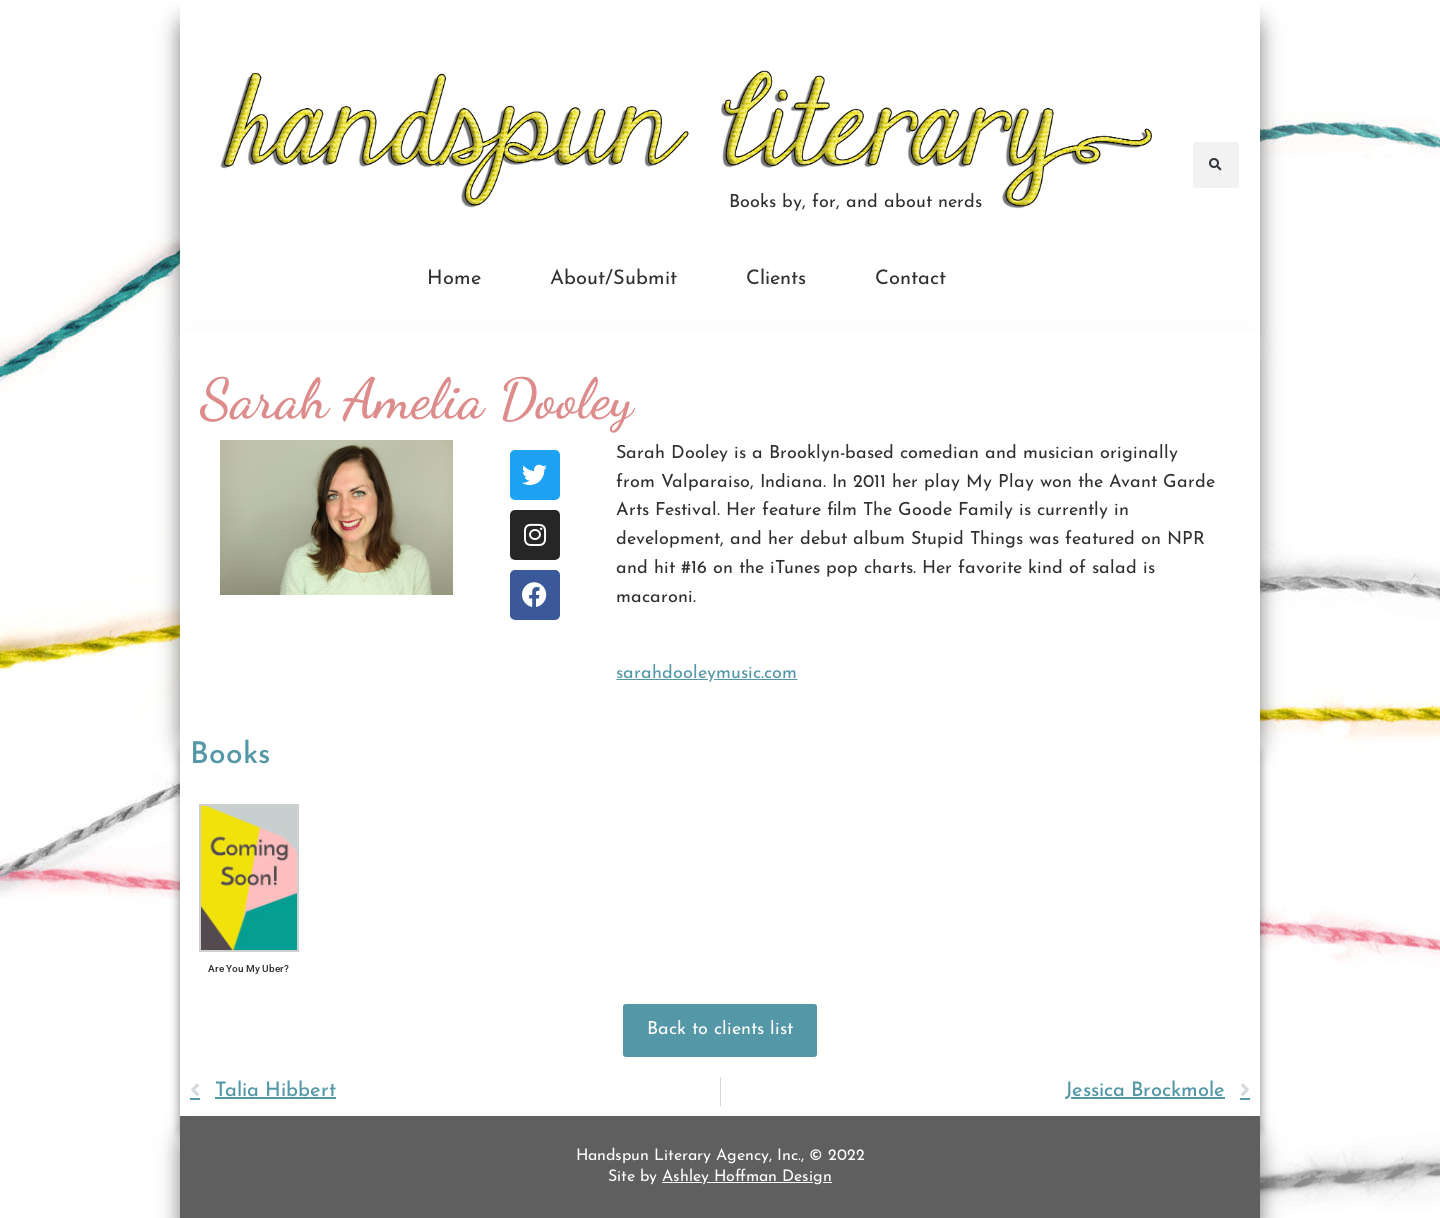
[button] (1216, 165)
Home (454, 279)
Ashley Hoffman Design (747, 1177)
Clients (776, 279)
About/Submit (613, 279)
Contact (910, 279)
